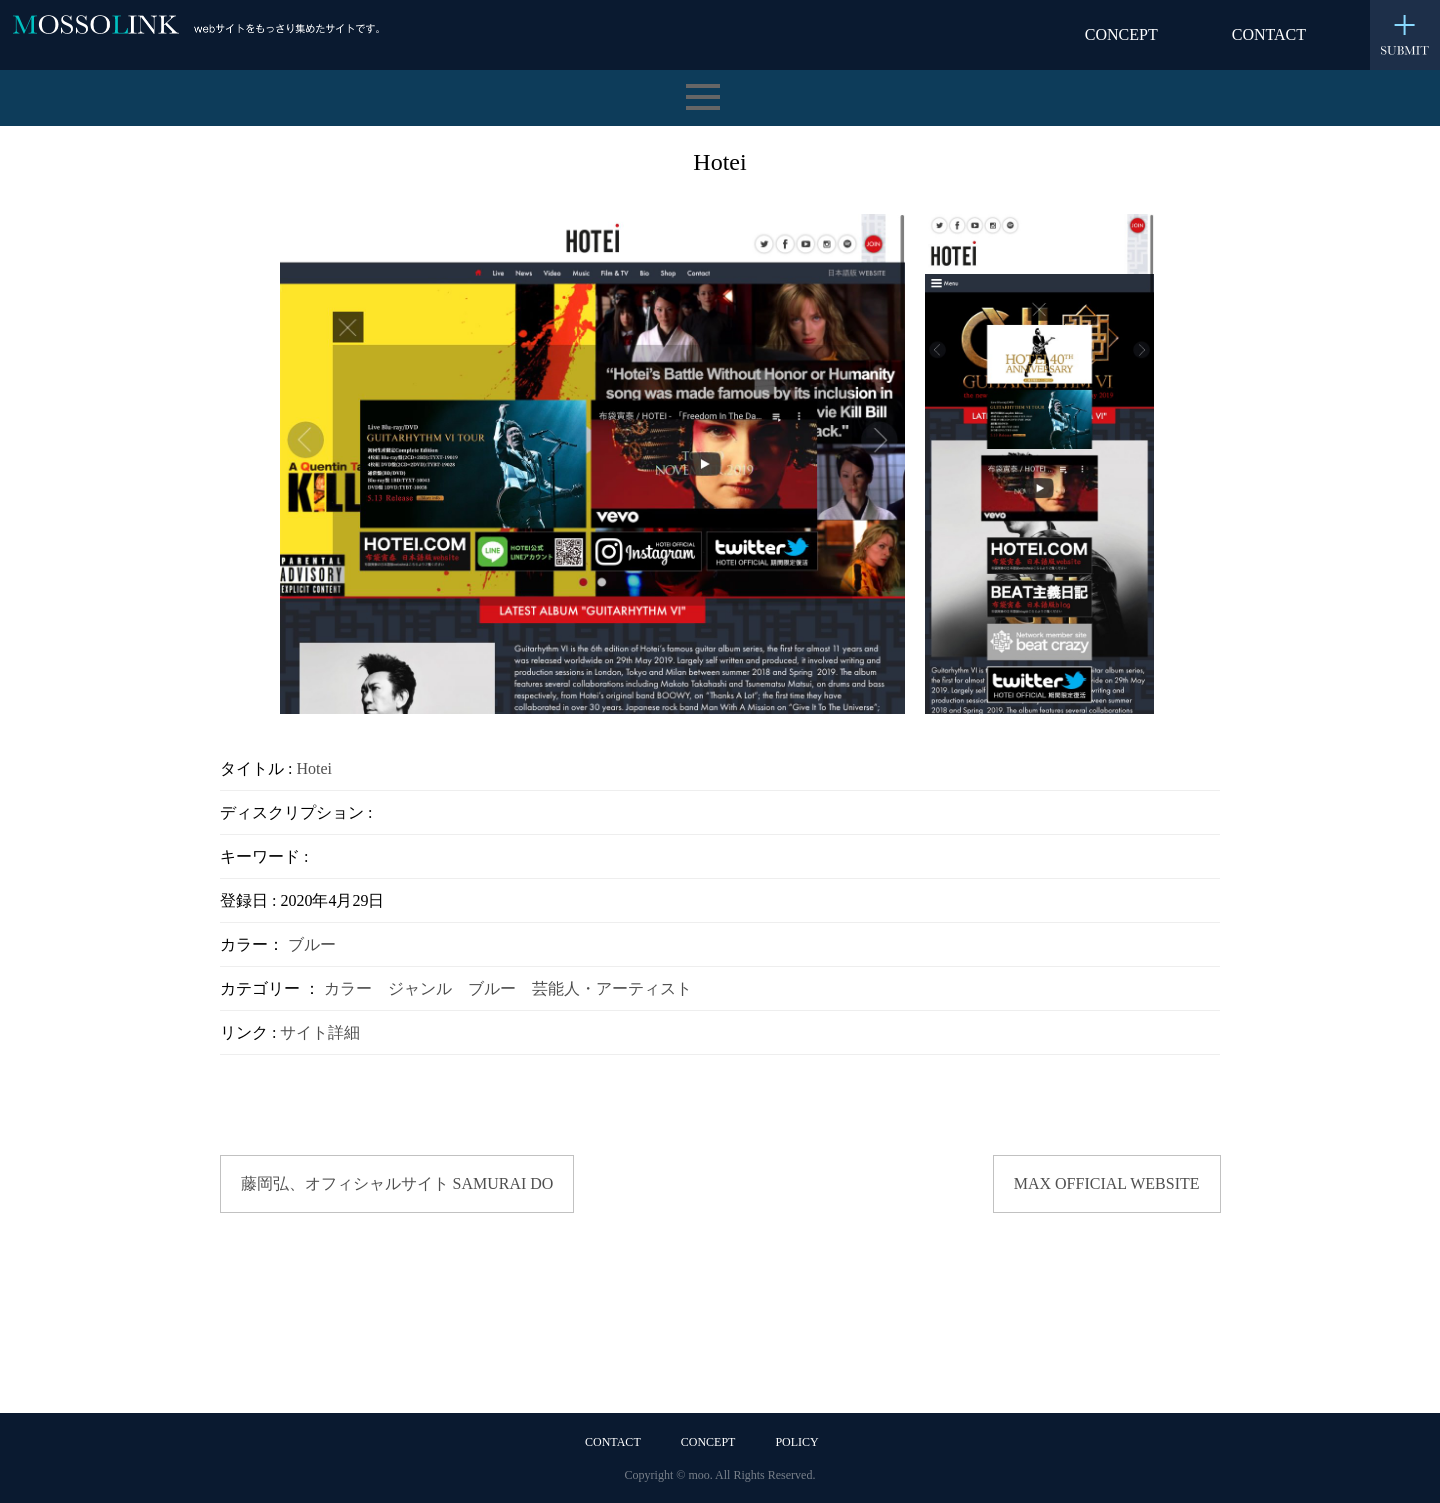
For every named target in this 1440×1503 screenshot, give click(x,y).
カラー (348, 988)
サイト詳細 (320, 1032)
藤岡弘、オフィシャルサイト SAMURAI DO (397, 1183)
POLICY (796, 1442)
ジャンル (420, 988)
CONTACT (1269, 34)
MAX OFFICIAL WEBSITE (1107, 1183)
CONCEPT (1121, 34)
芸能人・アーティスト (612, 988)
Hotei (314, 768)
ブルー (312, 944)
